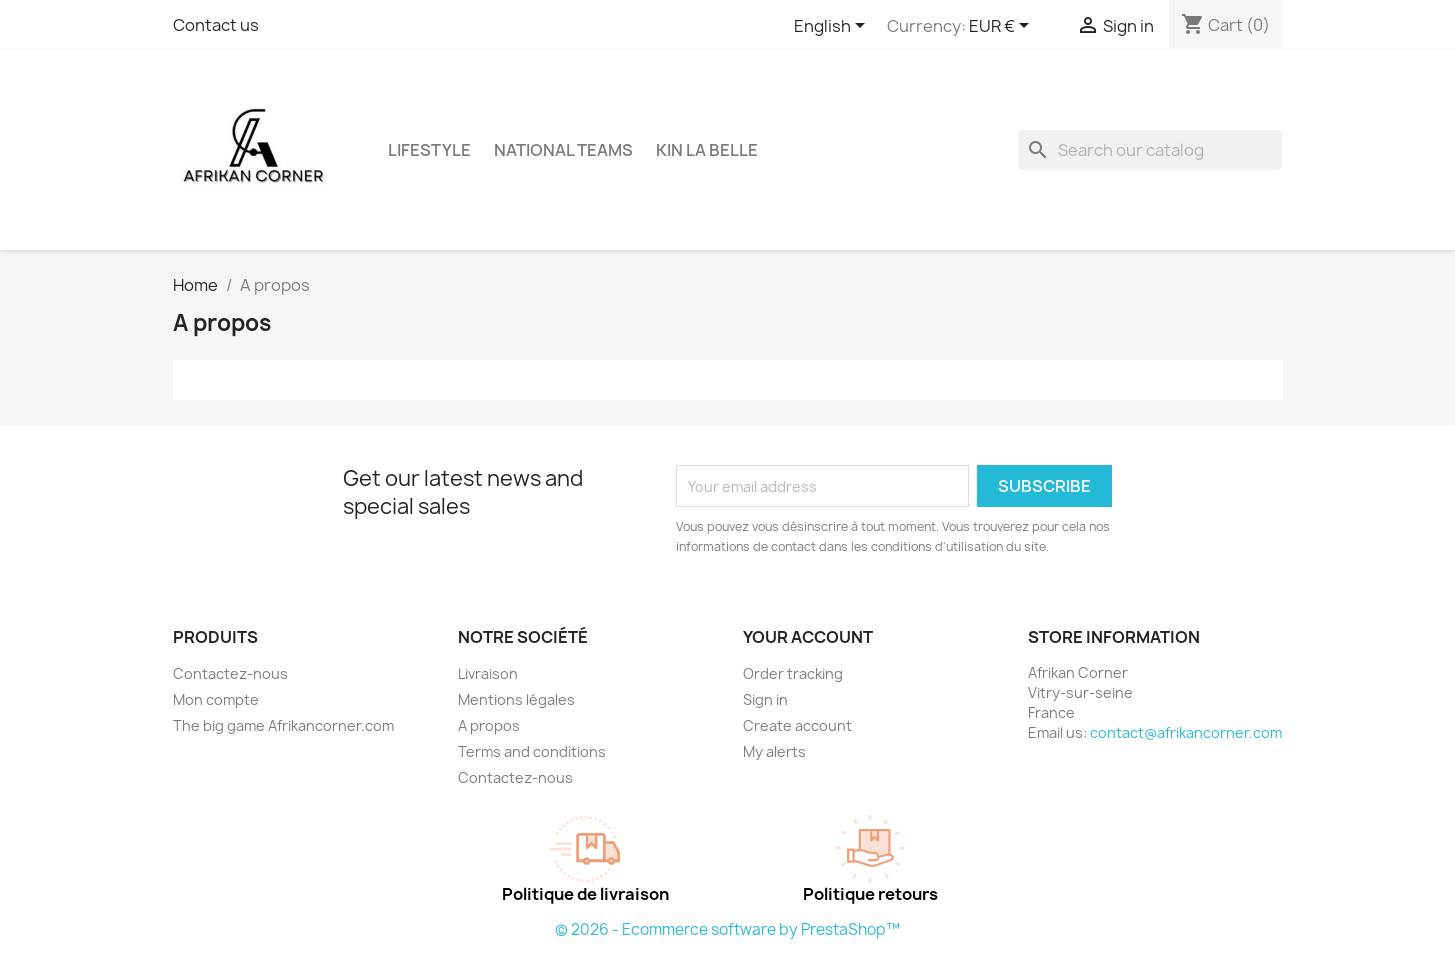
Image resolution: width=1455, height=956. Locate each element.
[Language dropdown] (833, 27)
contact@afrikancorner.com (1186, 732)
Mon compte (216, 699)
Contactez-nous (230, 673)
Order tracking (793, 673)
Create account (797, 725)
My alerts (774, 751)
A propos (489, 725)
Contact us (216, 25)
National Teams (563, 150)
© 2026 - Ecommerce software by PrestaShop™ (727, 929)
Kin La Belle (707, 150)
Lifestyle (429, 150)
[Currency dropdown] (1002, 27)
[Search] (1150, 150)
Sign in (765, 699)
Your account (808, 637)
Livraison (488, 673)
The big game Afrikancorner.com (283, 725)
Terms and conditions (532, 751)
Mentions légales (516, 699)
